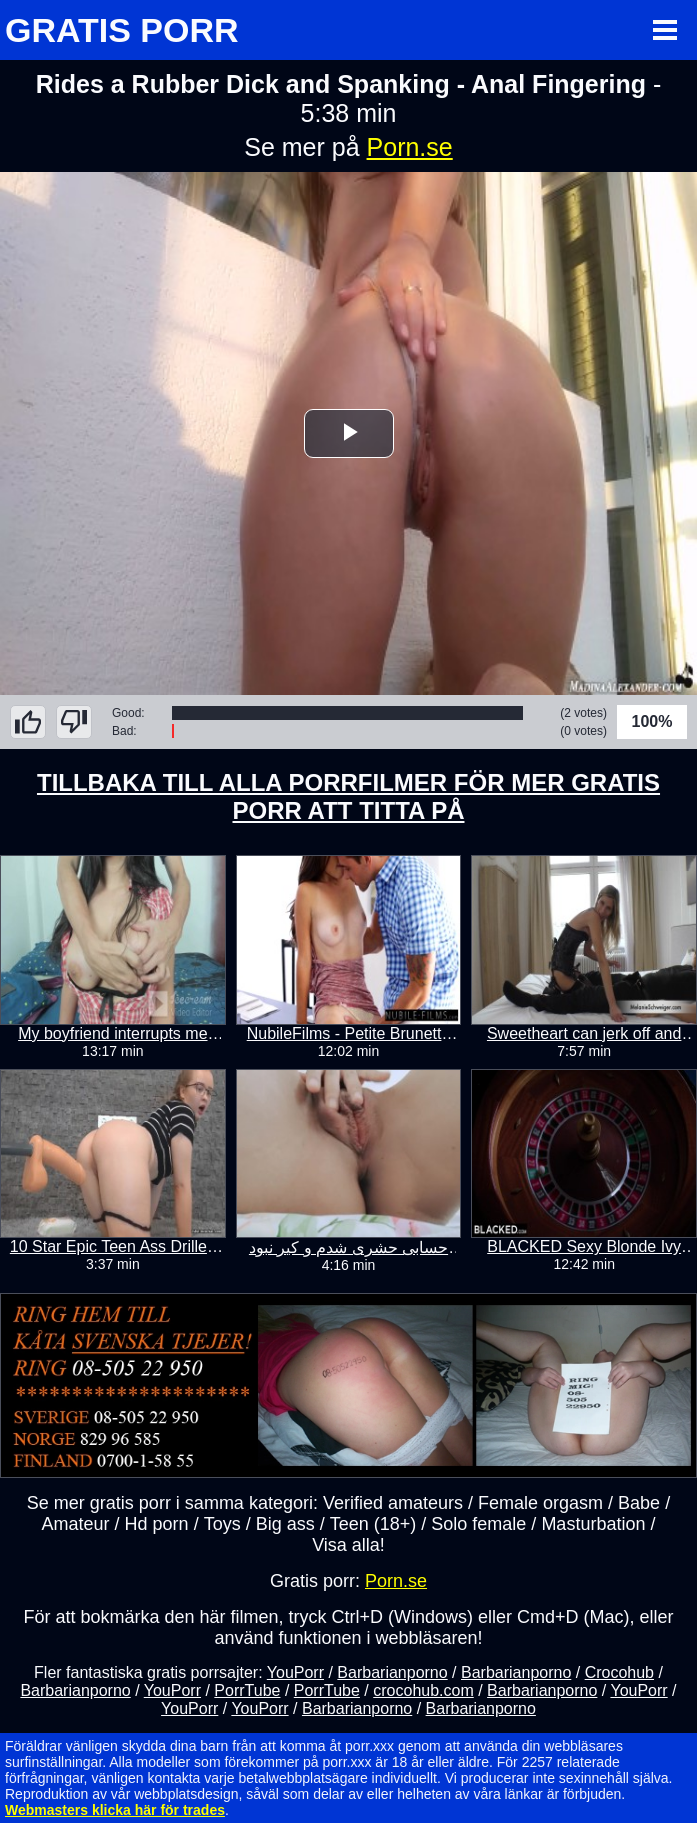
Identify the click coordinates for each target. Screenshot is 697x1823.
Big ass (285, 1524)
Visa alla (346, 1545)
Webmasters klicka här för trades (115, 1810)
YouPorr (295, 1672)
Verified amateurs (393, 1503)
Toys (222, 1524)
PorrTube (247, 1690)
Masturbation (593, 1524)
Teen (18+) (373, 1524)
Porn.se (410, 147)
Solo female (478, 1524)
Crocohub (619, 1672)
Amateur (76, 1524)
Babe (639, 1503)
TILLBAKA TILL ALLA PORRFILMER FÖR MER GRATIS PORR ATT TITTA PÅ (348, 796)
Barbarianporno (392, 1672)
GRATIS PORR (122, 30)
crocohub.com (423, 1690)
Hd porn (157, 1524)
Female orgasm (540, 1503)
